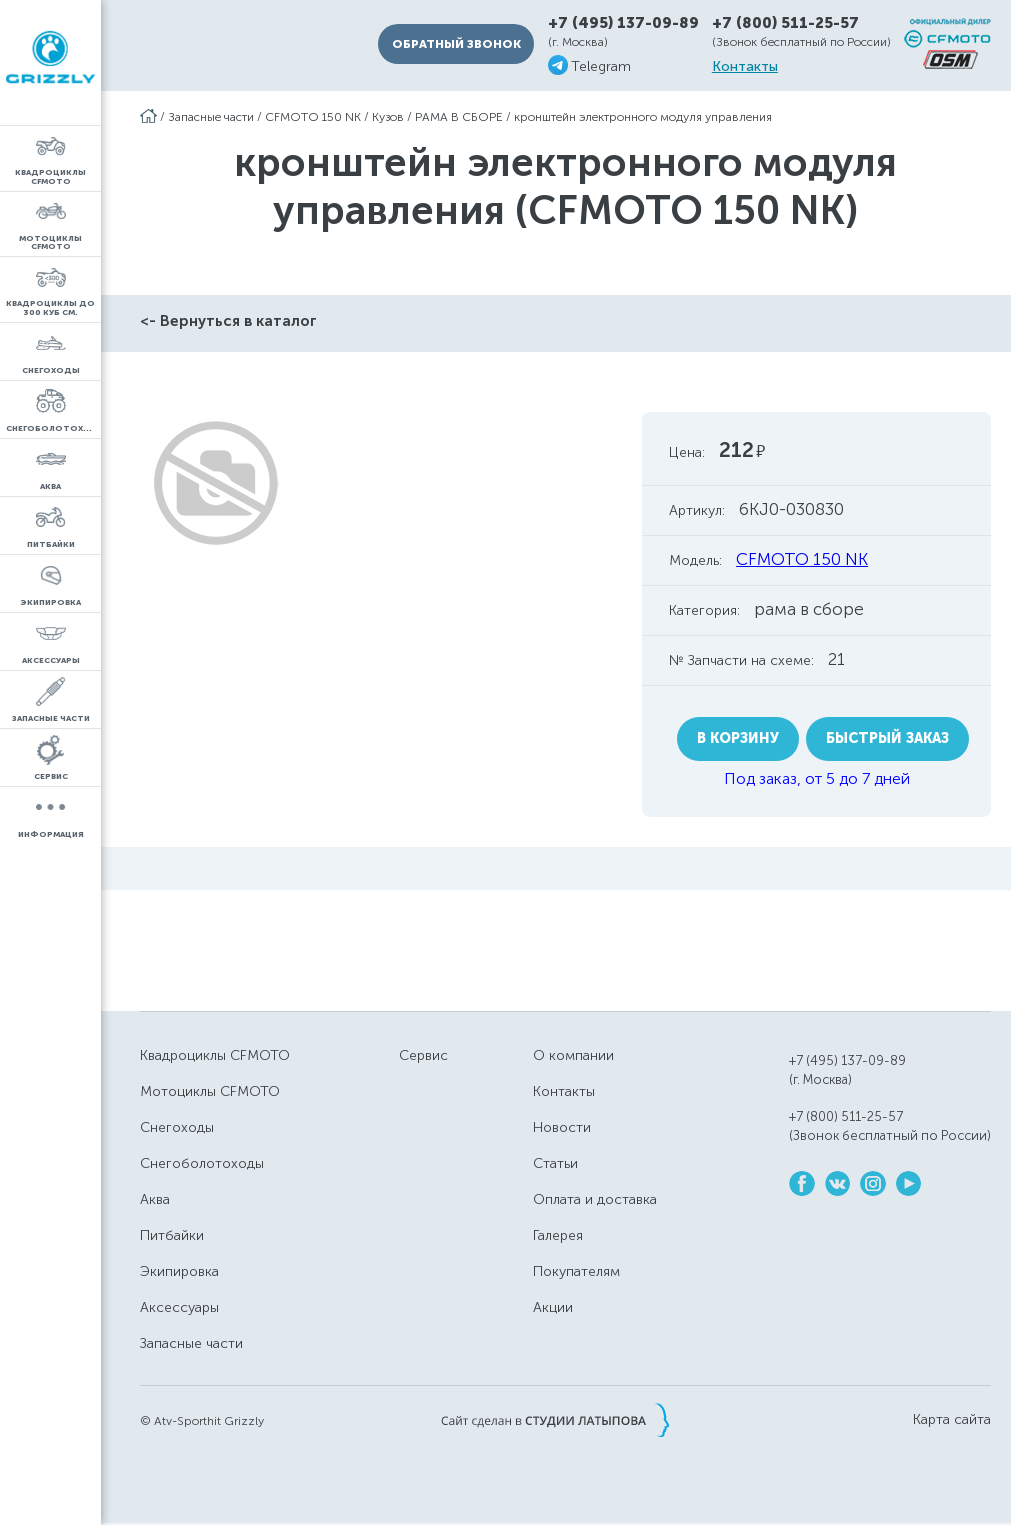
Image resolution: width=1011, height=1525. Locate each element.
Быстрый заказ (887, 738)
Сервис (423, 1055)
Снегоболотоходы (202, 1163)
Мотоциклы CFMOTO (210, 1091)
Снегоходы (177, 1127)
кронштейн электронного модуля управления (643, 117)
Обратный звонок (456, 44)
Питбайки (172, 1235)
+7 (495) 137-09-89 (623, 23)
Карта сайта (952, 1420)
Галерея (558, 1235)
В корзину (738, 738)
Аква (155, 1199)
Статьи (555, 1163)
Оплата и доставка (595, 1199)
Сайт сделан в (555, 1420)
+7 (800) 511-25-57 (785, 23)
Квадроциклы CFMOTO (215, 1055)
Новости (562, 1127)
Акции (553, 1307)
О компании (573, 1055)
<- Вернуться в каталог (228, 321)
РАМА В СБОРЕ (459, 117)
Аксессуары (179, 1307)
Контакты (745, 67)
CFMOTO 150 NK (313, 117)
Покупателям (576, 1271)
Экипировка (179, 1271)
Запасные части (211, 117)
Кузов (388, 117)
